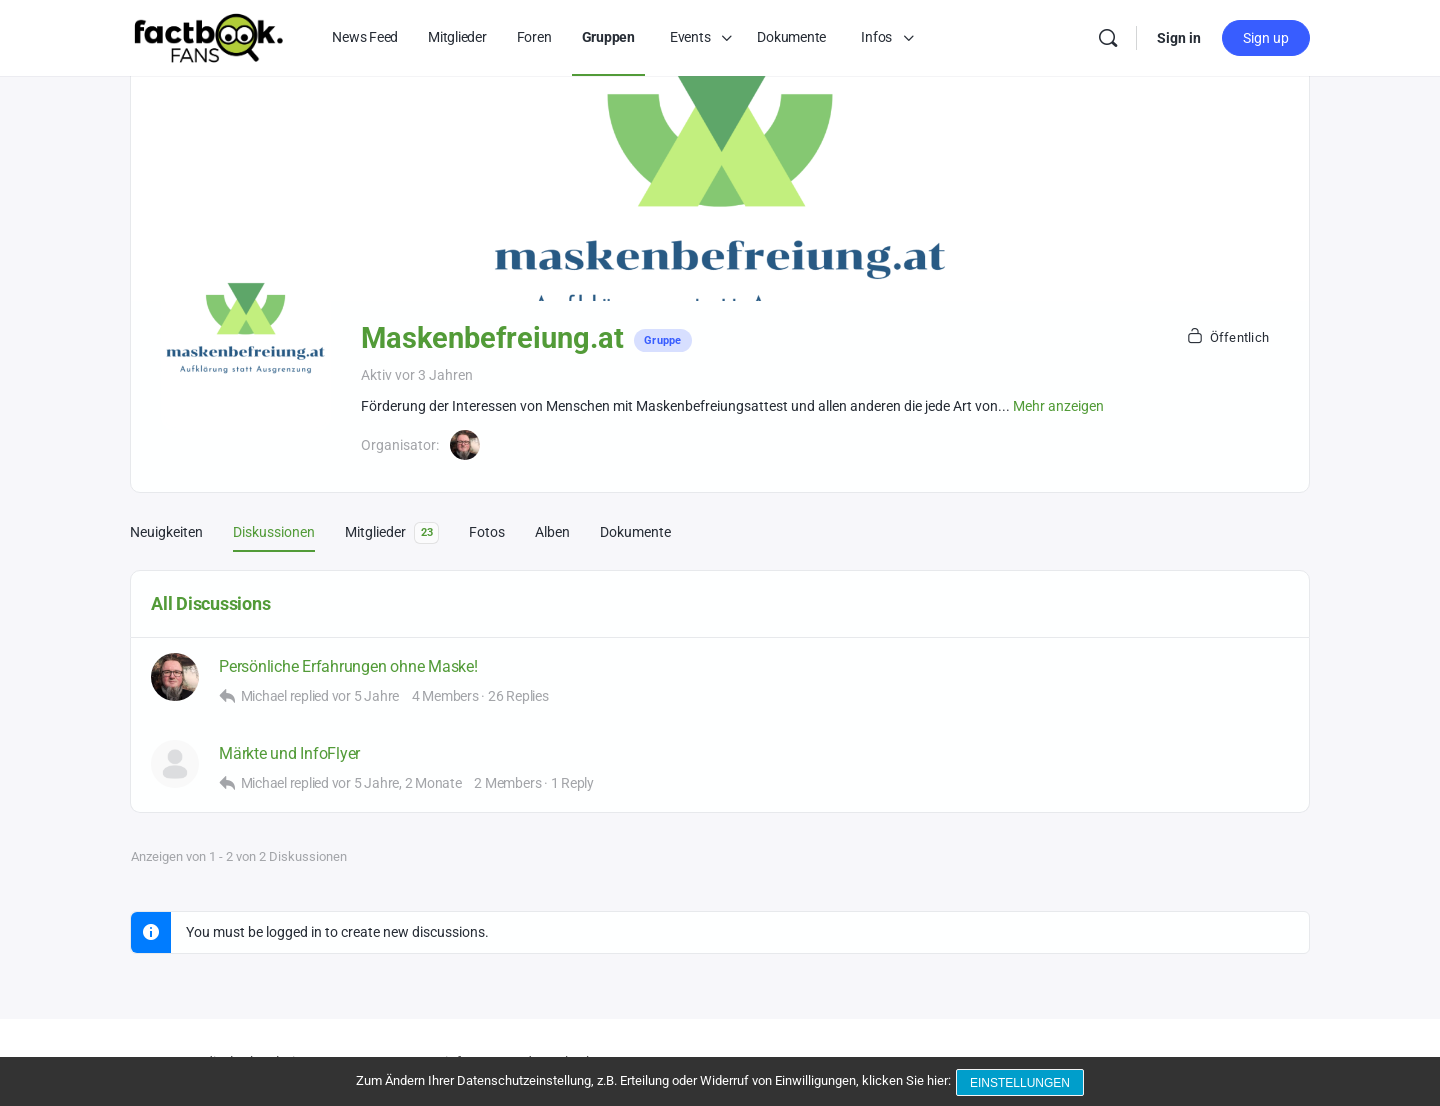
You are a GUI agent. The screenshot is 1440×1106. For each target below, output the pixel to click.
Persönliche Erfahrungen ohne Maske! (348, 666)
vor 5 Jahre (365, 696)
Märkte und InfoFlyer (289, 753)
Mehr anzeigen (1058, 406)
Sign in (1179, 38)
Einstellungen (1022, 1084)
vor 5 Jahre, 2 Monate (397, 783)
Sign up (1266, 38)
